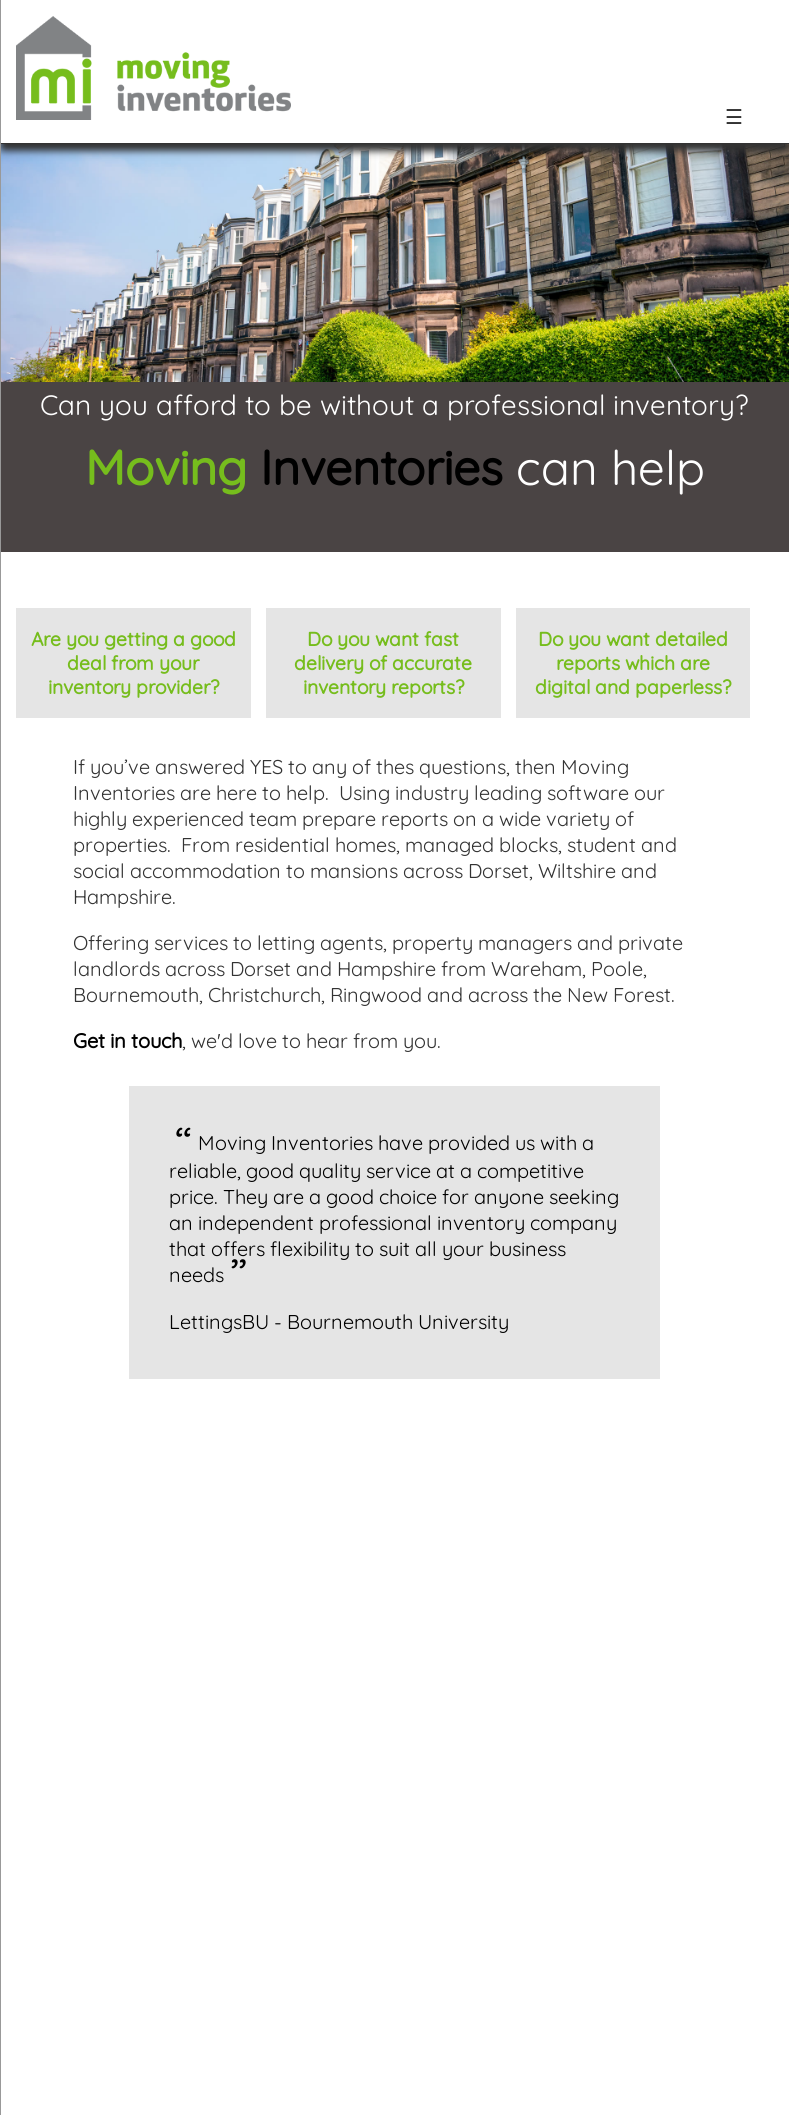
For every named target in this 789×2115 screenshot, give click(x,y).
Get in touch (127, 1040)
